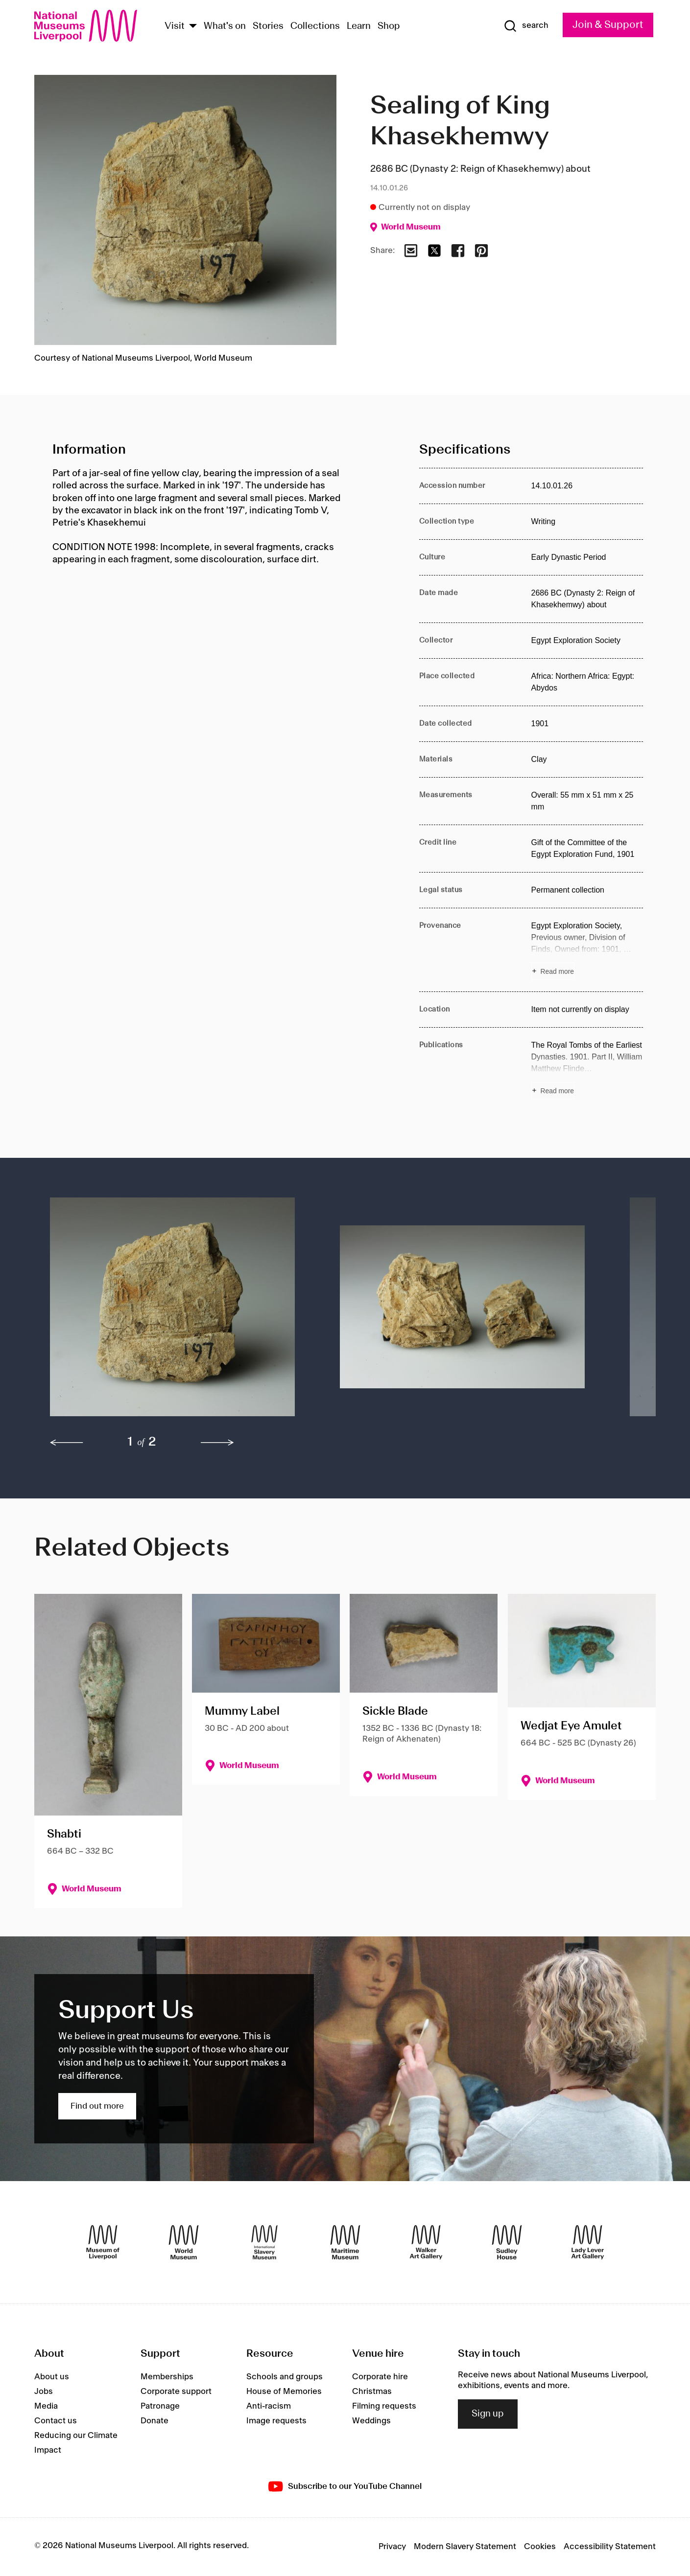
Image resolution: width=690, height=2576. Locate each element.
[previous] (66, 1442)
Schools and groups (284, 2376)
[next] (217, 1442)
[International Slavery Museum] (264, 2242)
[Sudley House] (507, 2242)
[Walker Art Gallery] (426, 2242)
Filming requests (384, 2406)
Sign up (488, 2414)
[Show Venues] (193, 27)
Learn (359, 26)
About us (51, 2376)
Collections (315, 26)
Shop (389, 26)
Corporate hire (380, 2376)
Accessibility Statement (610, 2546)
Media (46, 2406)
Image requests (276, 2420)
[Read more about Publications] (587, 1069)
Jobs (43, 2391)
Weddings (371, 2420)
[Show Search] (525, 26)
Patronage (160, 2406)
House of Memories (284, 2391)
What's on (225, 26)
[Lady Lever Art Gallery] (588, 2242)
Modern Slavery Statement (465, 2546)
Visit (175, 26)
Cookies (540, 2546)
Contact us (55, 2420)
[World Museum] (184, 2242)
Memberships (167, 2376)
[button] (175, 1311)
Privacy (392, 2546)
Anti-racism (268, 2406)
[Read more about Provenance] (587, 950)
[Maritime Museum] (345, 2242)
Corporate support (176, 2391)
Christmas (372, 2391)
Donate (154, 2420)
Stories (268, 26)
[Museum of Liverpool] (103, 2242)
